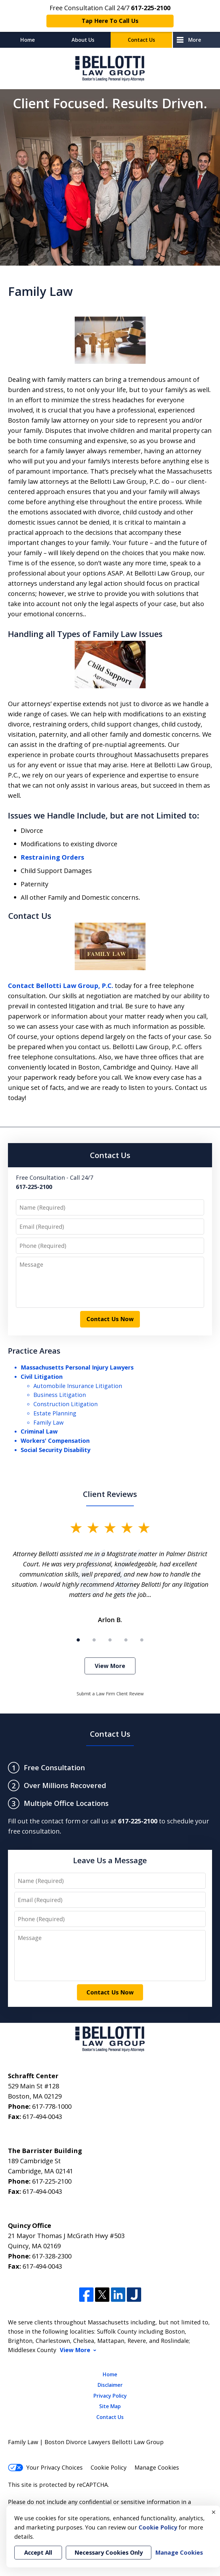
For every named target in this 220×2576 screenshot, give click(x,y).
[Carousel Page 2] (94, 1640)
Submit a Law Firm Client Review (110, 1694)
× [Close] (213, 2512)
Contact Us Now (110, 1319)
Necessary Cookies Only (108, 2552)
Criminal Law (39, 1431)
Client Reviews (110, 1494)
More (194, 39)
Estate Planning (54, 1413)
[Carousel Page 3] (110, 1640)
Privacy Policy (110, 2395)
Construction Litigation (65, 1404)
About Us (83, 39)
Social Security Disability (55, 1450)
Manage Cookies (156, 2467)
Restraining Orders (52, 857)
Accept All (38, 2552)
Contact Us (141, 39)
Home (27, 39)
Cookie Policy (109, 2467)
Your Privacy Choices (45, 2467)
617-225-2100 (52, 2181)
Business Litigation (59, 1395)
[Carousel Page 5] (142, 1640)
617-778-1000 (52, 2106)
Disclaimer (110, 2384)
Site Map (110, 2406)
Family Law (48, 1422)
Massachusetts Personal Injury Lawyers (77, 1367)
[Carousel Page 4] (126, 1640)
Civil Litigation (42, 1376)
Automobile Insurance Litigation (77, 1386)
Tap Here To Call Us (110, 21)
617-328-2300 (52, 2256)
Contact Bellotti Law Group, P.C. (61, 985)
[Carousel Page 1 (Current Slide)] (78, 1640)
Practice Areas (34, 1350)
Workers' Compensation (55, 1440)
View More (110, 1666)
